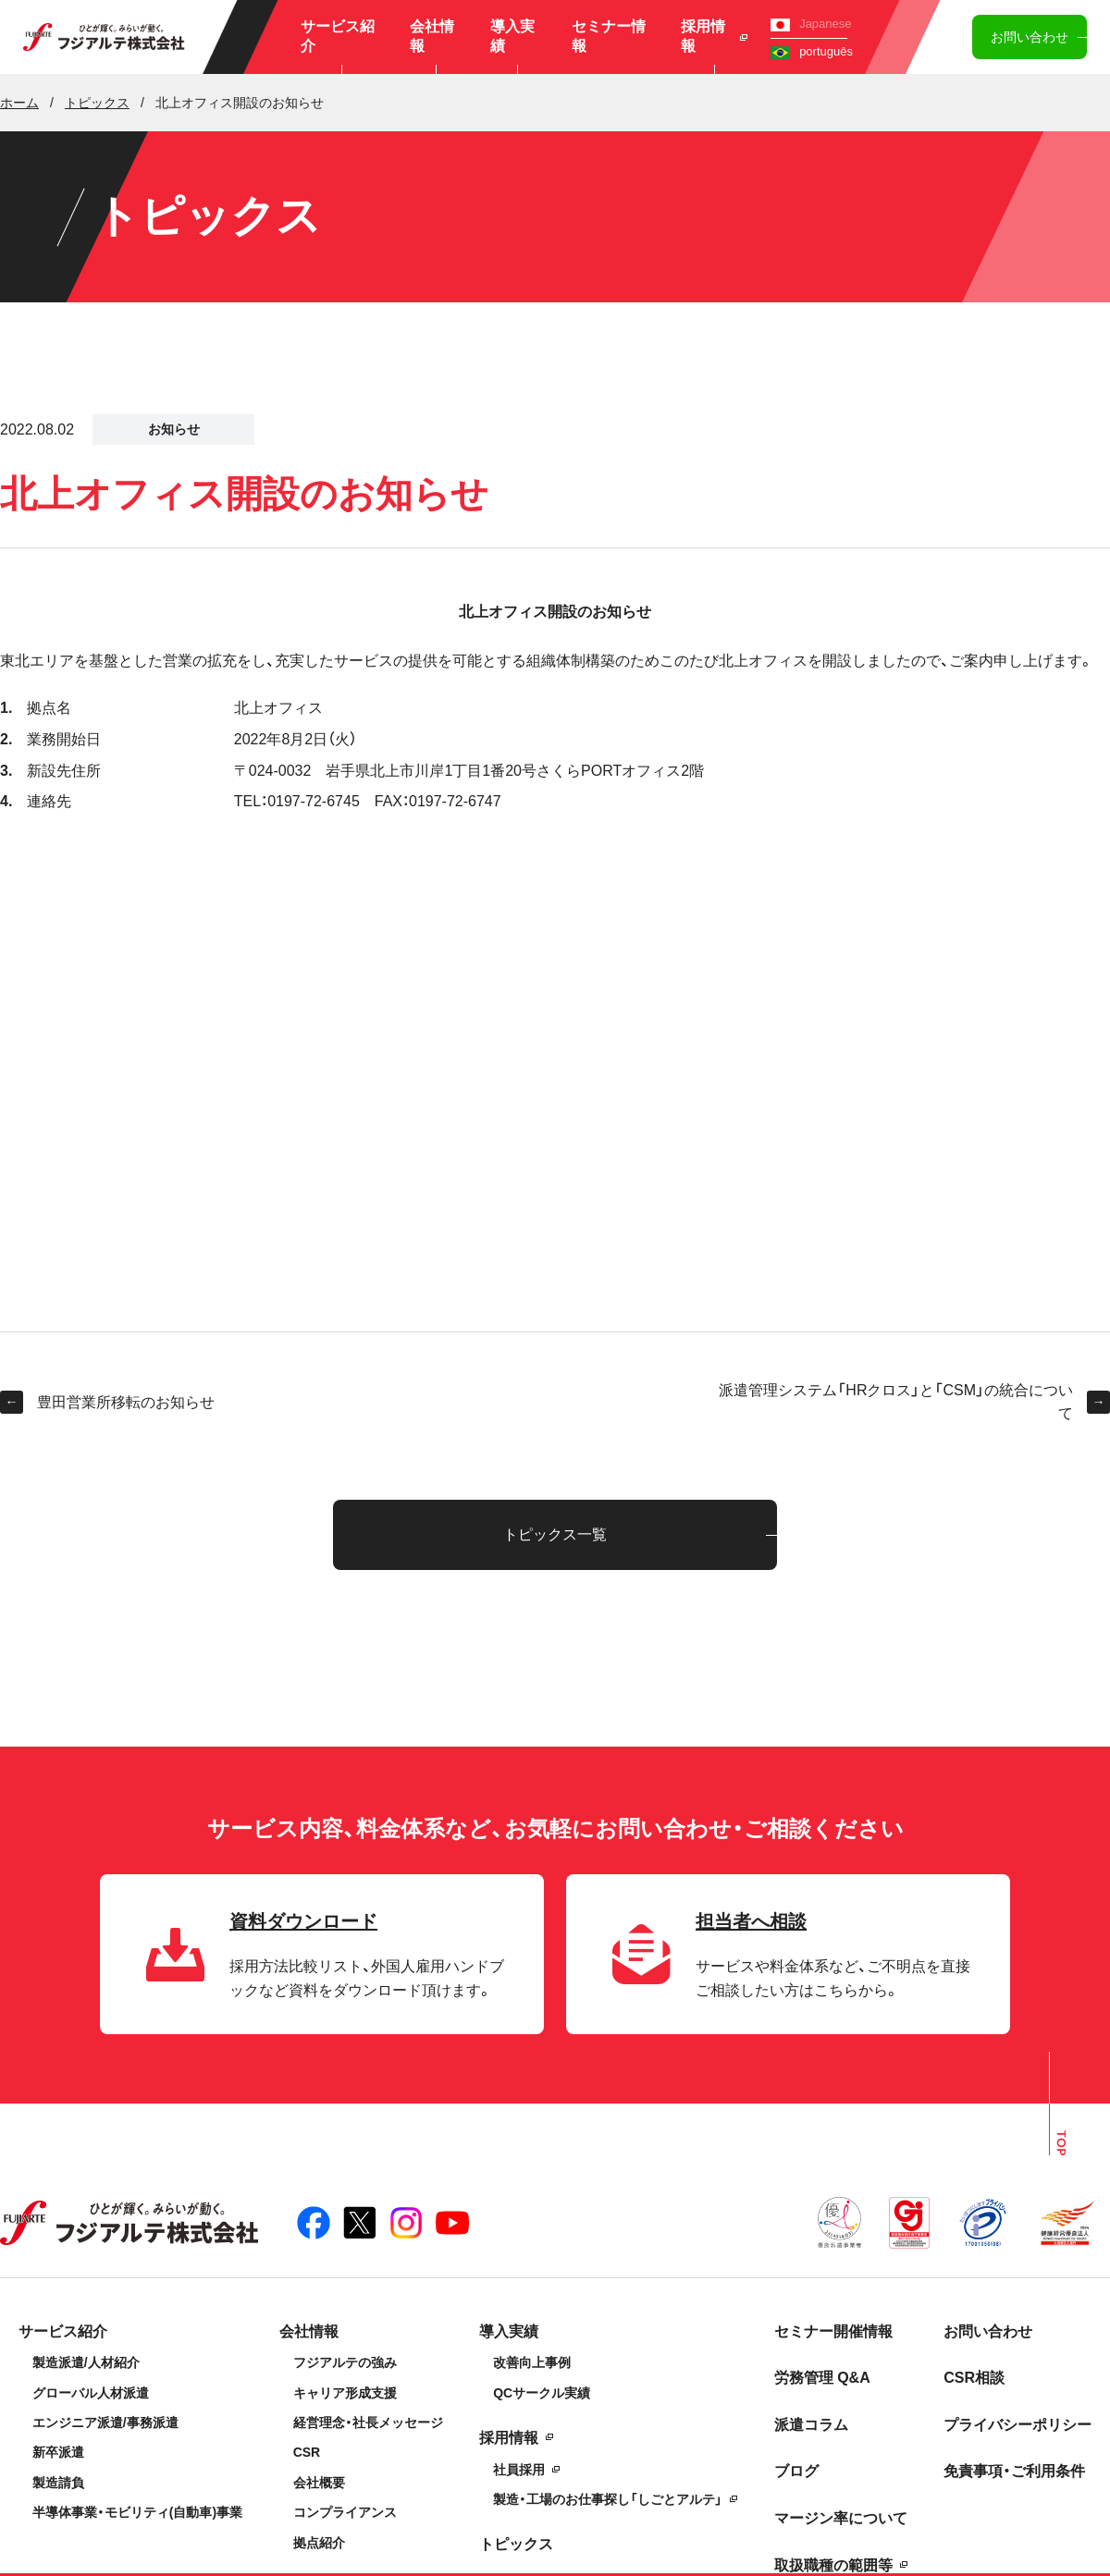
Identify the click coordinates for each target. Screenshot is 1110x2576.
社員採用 (519, 2469)
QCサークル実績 (541, 2393)
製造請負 (58, 2482)
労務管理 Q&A (822, 2378)
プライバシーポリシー (1018, 2425)
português (812, 51)
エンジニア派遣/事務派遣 (105, 2422)
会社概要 (319, 2482)
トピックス (516, 2544)
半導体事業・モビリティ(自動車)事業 (137, 2512)
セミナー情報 (609, 36)
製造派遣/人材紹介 (86, 2362)
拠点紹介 (319, 2542)
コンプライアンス (345, 2512)
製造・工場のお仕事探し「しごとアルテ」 (607, 2499)
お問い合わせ (1029, 37)
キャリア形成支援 (345, 2393)
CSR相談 (974, 2378)
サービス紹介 (338, 36)
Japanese (811, 24)
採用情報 (714, 36)
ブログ (796, 2471)
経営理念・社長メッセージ (368, 2422)
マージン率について (840, 2518)
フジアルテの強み (345, 2362)
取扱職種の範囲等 (833, 2565)
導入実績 (512, 36)
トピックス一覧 (555, 1534)
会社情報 (432, 36)
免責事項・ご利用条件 (1014, 2471)
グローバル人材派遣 (90, 2393)
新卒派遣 (58, 2452)
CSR (307, 2452)
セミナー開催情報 (833, 2331)
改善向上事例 (532, 2362)
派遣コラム (811, 2425)
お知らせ (174, 429)
